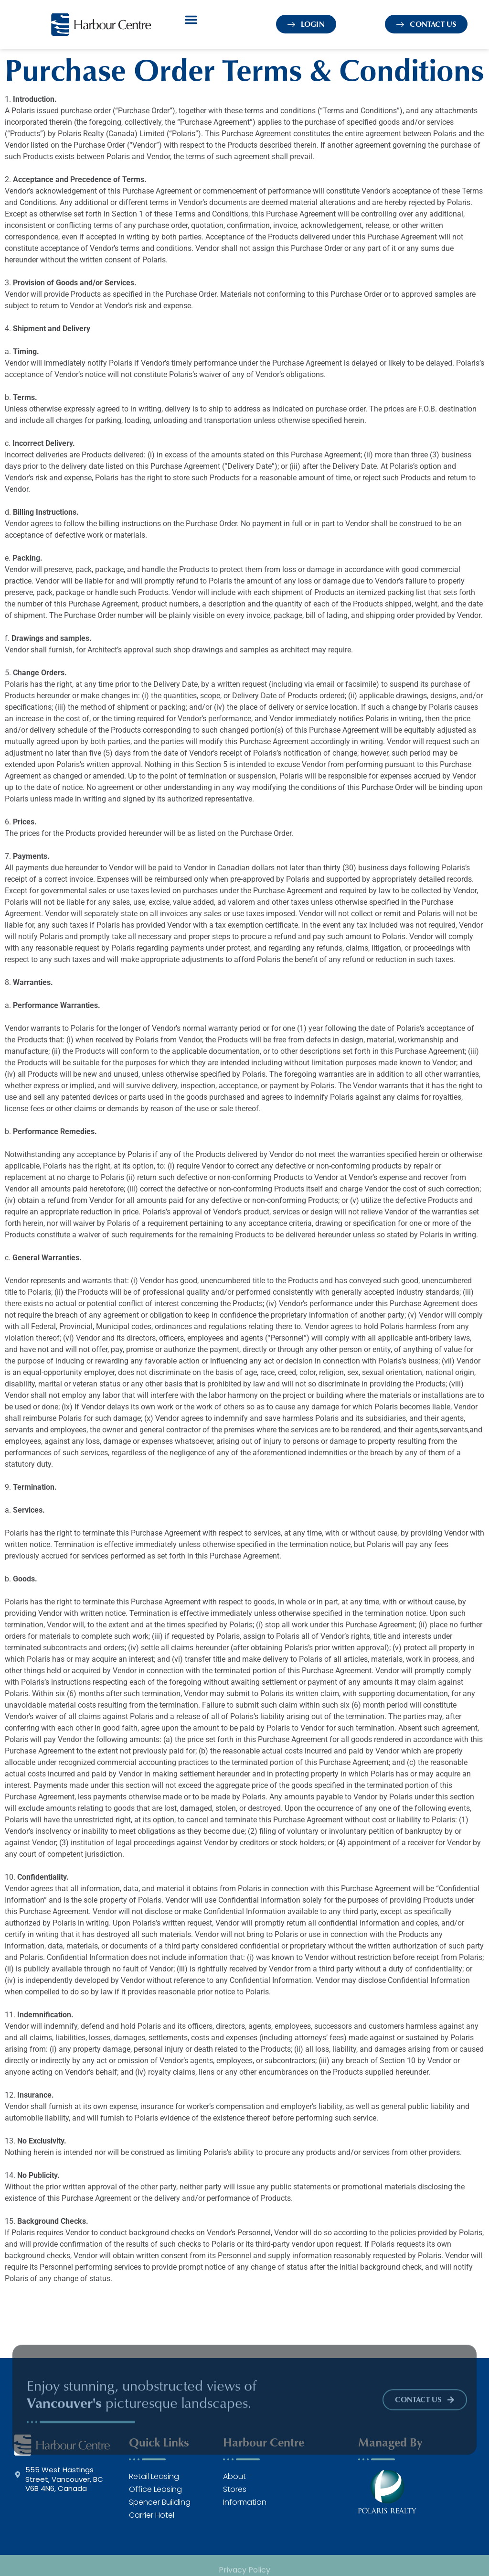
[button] (191, 20)
